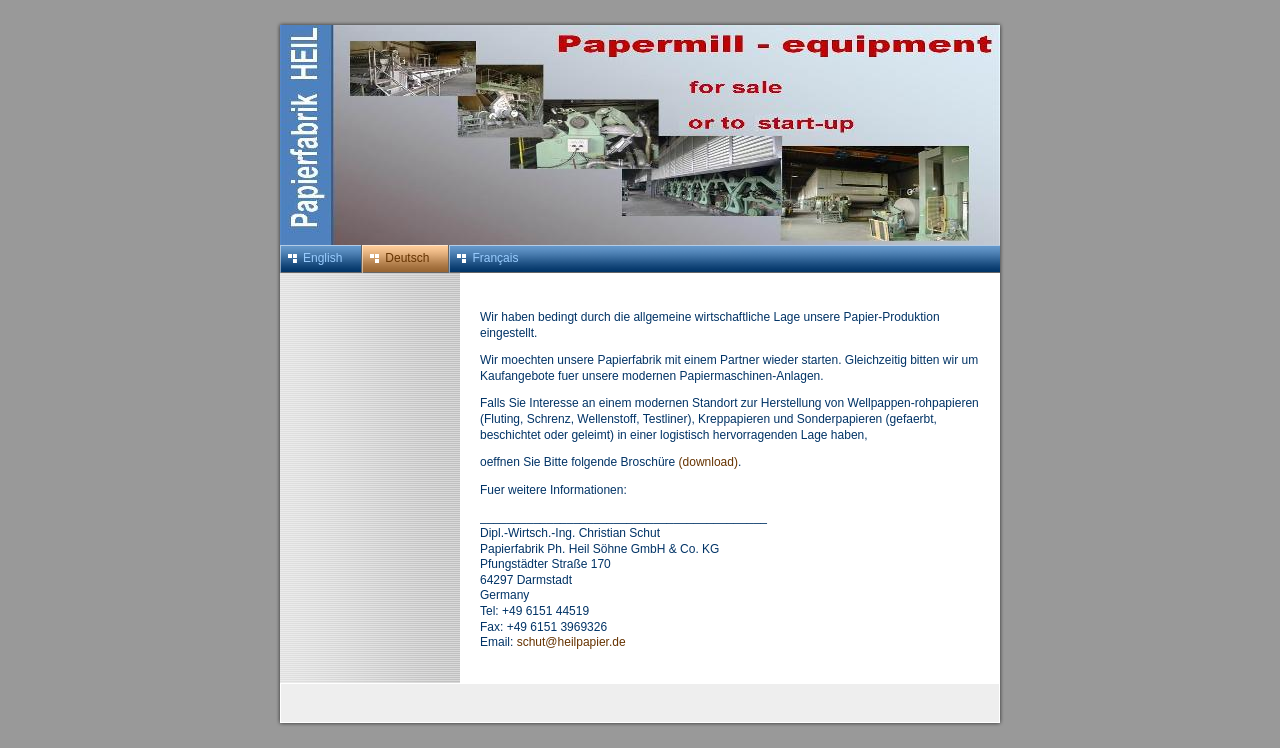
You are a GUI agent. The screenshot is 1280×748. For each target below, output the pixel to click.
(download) (708, 462)
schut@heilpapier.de (571, 642)
